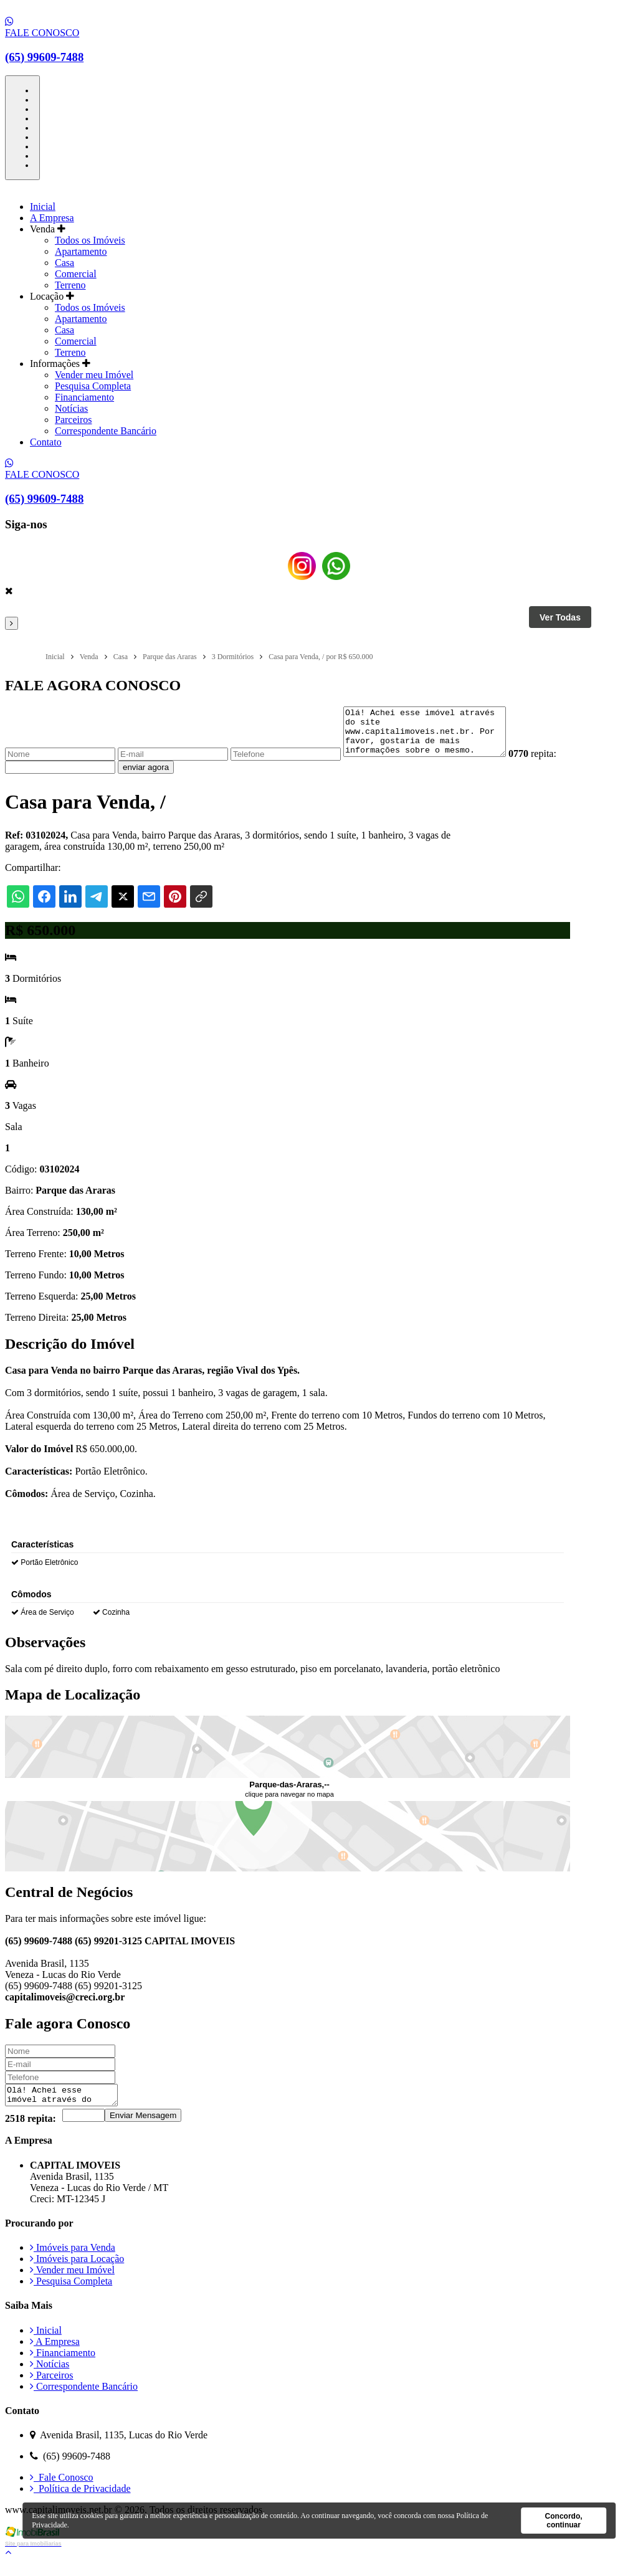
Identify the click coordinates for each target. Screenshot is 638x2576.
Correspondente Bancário (105, 430)
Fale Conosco (61, 2490)
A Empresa (52, 217)
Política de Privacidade (80, 2501)
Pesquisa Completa (93, 386)
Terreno (70, 285)
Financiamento (84, 397)
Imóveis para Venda (72, 2260)
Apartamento (81, 251)
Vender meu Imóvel (94, 374)
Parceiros (73, 419)
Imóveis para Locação (77, 2271)
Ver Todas (560, 617)
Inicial (42, 206)
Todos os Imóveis (90, 240)
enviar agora (174, 776)
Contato (46, 442)
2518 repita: (30, 2131)
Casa (64, 262)
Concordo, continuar (564, 2520)
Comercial (76, 274)
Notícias (71, 408)
